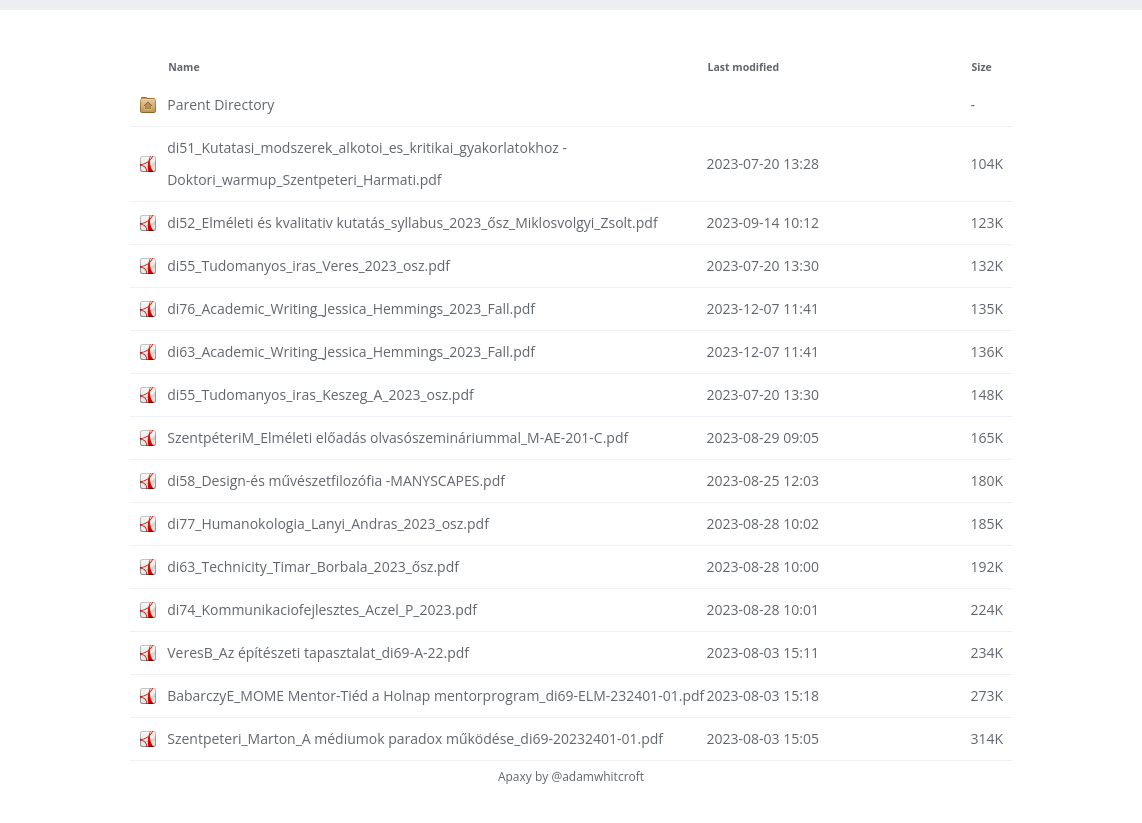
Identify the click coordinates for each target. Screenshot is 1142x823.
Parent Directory (220, 104)
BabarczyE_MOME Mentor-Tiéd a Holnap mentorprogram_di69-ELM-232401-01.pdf (435, 695)
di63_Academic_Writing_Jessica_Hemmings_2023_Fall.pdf (351, 351)
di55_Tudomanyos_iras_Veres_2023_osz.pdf (308, 265)
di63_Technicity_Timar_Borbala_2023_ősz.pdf (313, 566)
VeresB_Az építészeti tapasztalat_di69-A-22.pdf (318, 652)
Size (981, 67)
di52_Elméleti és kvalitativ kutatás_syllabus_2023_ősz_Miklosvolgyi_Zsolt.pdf (412, 222)
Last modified (744, 67)
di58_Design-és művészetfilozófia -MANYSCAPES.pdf (336, 480)
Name (183, 67)
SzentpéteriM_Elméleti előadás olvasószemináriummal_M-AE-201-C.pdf (397, 437)
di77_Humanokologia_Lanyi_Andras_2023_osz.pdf (328, 523)
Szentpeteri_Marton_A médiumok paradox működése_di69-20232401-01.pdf (415, 738)
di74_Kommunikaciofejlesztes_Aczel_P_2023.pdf (322, 609)
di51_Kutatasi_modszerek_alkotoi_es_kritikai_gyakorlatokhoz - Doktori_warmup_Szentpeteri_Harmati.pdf (367, 163)
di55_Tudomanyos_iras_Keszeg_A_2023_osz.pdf (320, 394)
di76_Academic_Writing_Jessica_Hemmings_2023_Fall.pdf (351, 308)
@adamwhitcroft (597, 776)
